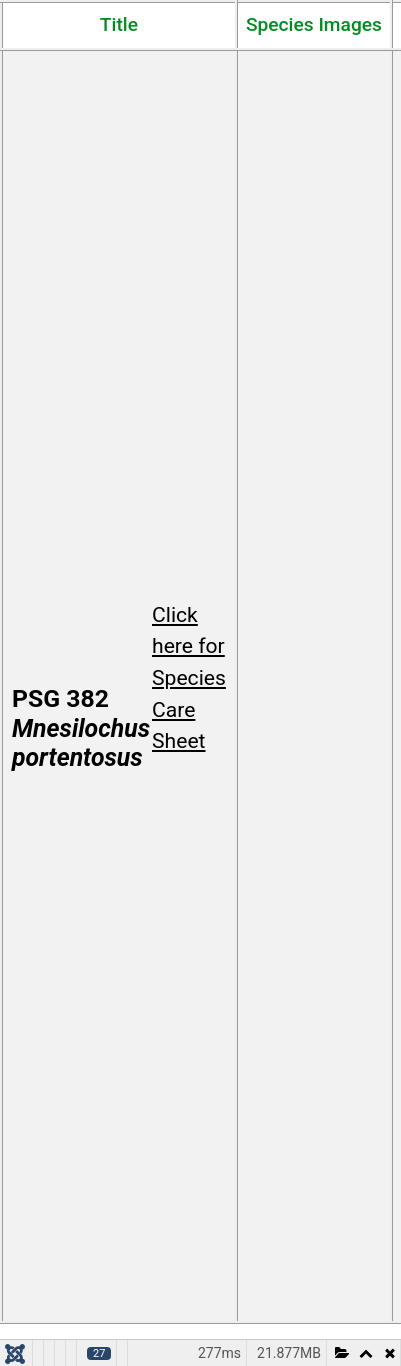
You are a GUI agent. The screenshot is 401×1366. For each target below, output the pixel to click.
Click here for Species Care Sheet (189, 678)
